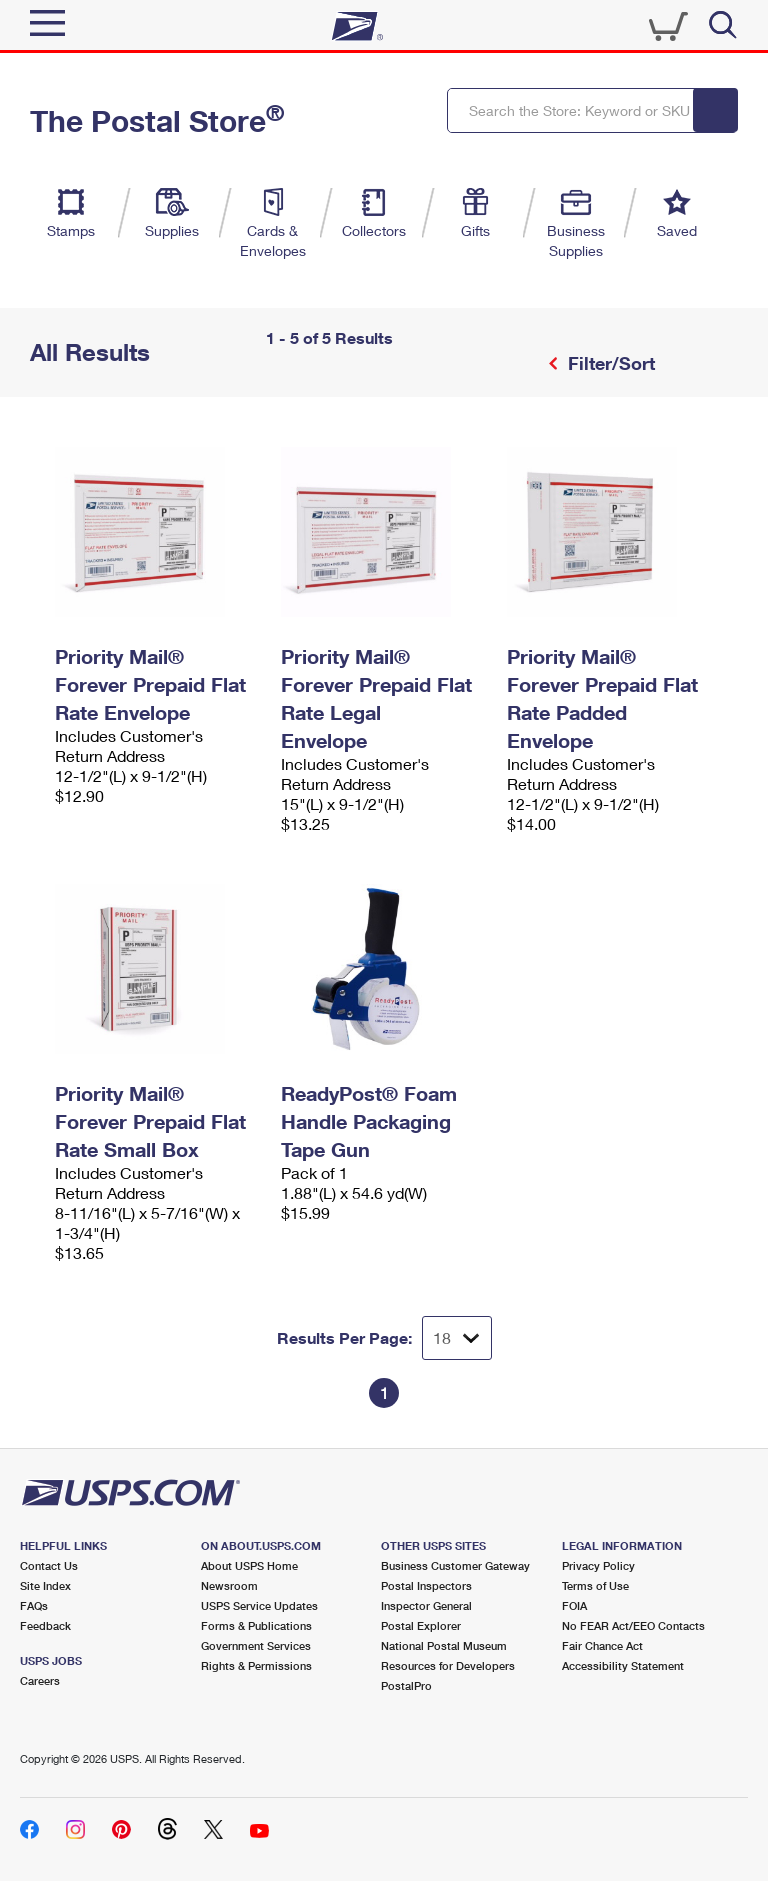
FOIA (574, 1605)
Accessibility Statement (623, 1665)
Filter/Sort (609, 363)
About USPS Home (249, 1565)
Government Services (256, 1645)
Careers (40, 1680)
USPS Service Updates (259, 1605)
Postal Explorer (421, 1625)
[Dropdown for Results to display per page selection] (457, 1338)
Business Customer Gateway (455, 1565)
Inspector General (426, 1605)
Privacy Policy (598, 1565)
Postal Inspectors (426, 1585)
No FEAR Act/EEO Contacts (633, 1625)
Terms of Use (595, 1585)
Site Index (45, 1585)
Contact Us (49, 1565)
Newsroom (229, 1585)
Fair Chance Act (602, 1645)
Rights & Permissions (256, 1665)
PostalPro (406, 1685)
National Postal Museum (444, 1645)
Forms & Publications (256, 1625)
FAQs (34, 1605)
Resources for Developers (448, 1665)
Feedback (45, 1625)
